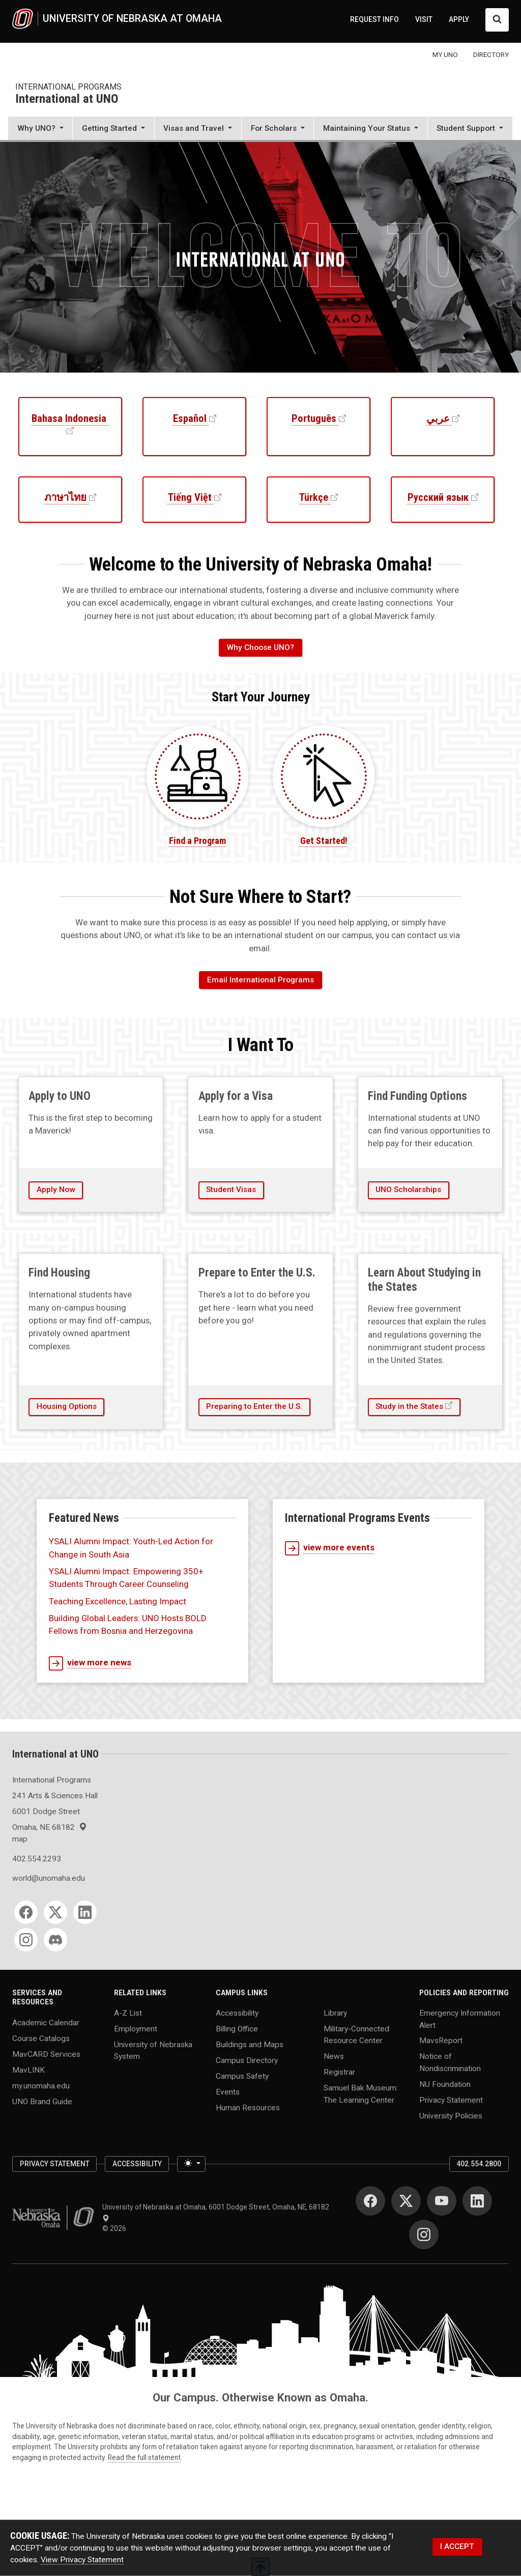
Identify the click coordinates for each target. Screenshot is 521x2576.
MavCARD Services (46, 2053)
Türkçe (313, 497)
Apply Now (56, 1189)
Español (190, 418)
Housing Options (67, 1406)
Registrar (339, 2072)
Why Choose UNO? (260, 647)
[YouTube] (441, 2201)
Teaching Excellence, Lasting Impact (117, 1601)
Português (314, 418)
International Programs (68, 87)
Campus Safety (242, 2076)
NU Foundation (445, 2083)
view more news (90, 1663)
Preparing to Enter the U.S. (254, 1406)
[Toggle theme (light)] (191, 2164)
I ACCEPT (457, 2546)
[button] (40, 129)
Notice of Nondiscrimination (450, 2062)
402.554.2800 (478, 2164)
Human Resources (248, 2107)
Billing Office (237, 2028)
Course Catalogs (41, 2038)
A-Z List (128, 2013)
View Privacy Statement (82, 2559)
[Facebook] (26, 1912)
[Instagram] (26, 1939)
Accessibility (237, 2013)
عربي (438, 418)
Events (228, 2092)
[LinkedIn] (85, 1912)
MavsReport (440, 2040)
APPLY (459, 19)
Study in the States (409, 1406)
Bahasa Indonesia (69, 418)
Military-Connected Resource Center (356, 2034)
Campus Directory (247, 2060)
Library (335, 2013)
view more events (329, 1548)
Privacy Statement (451, 2099)
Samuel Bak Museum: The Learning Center (361, 2093)
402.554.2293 (36, 1858)
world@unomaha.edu (48, 1878)
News (334, 2056)
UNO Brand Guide (42, 2101)
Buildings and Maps (249, 2044)
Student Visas (231, 1189)
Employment (135, 2028)
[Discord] (55, 1939)
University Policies (450, 2115)
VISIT (423, 19)
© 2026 (115, 2228)
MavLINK (28, 2069)
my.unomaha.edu (41, 2085)
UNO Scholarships (408, 1189)
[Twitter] (55, 1912)
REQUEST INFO (374, 19)
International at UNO (67, 99)
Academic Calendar (45, 2022)
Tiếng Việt (190, 497)
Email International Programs (260, 979)
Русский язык (438, 497)
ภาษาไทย (65, 497)
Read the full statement (144, 2457)
